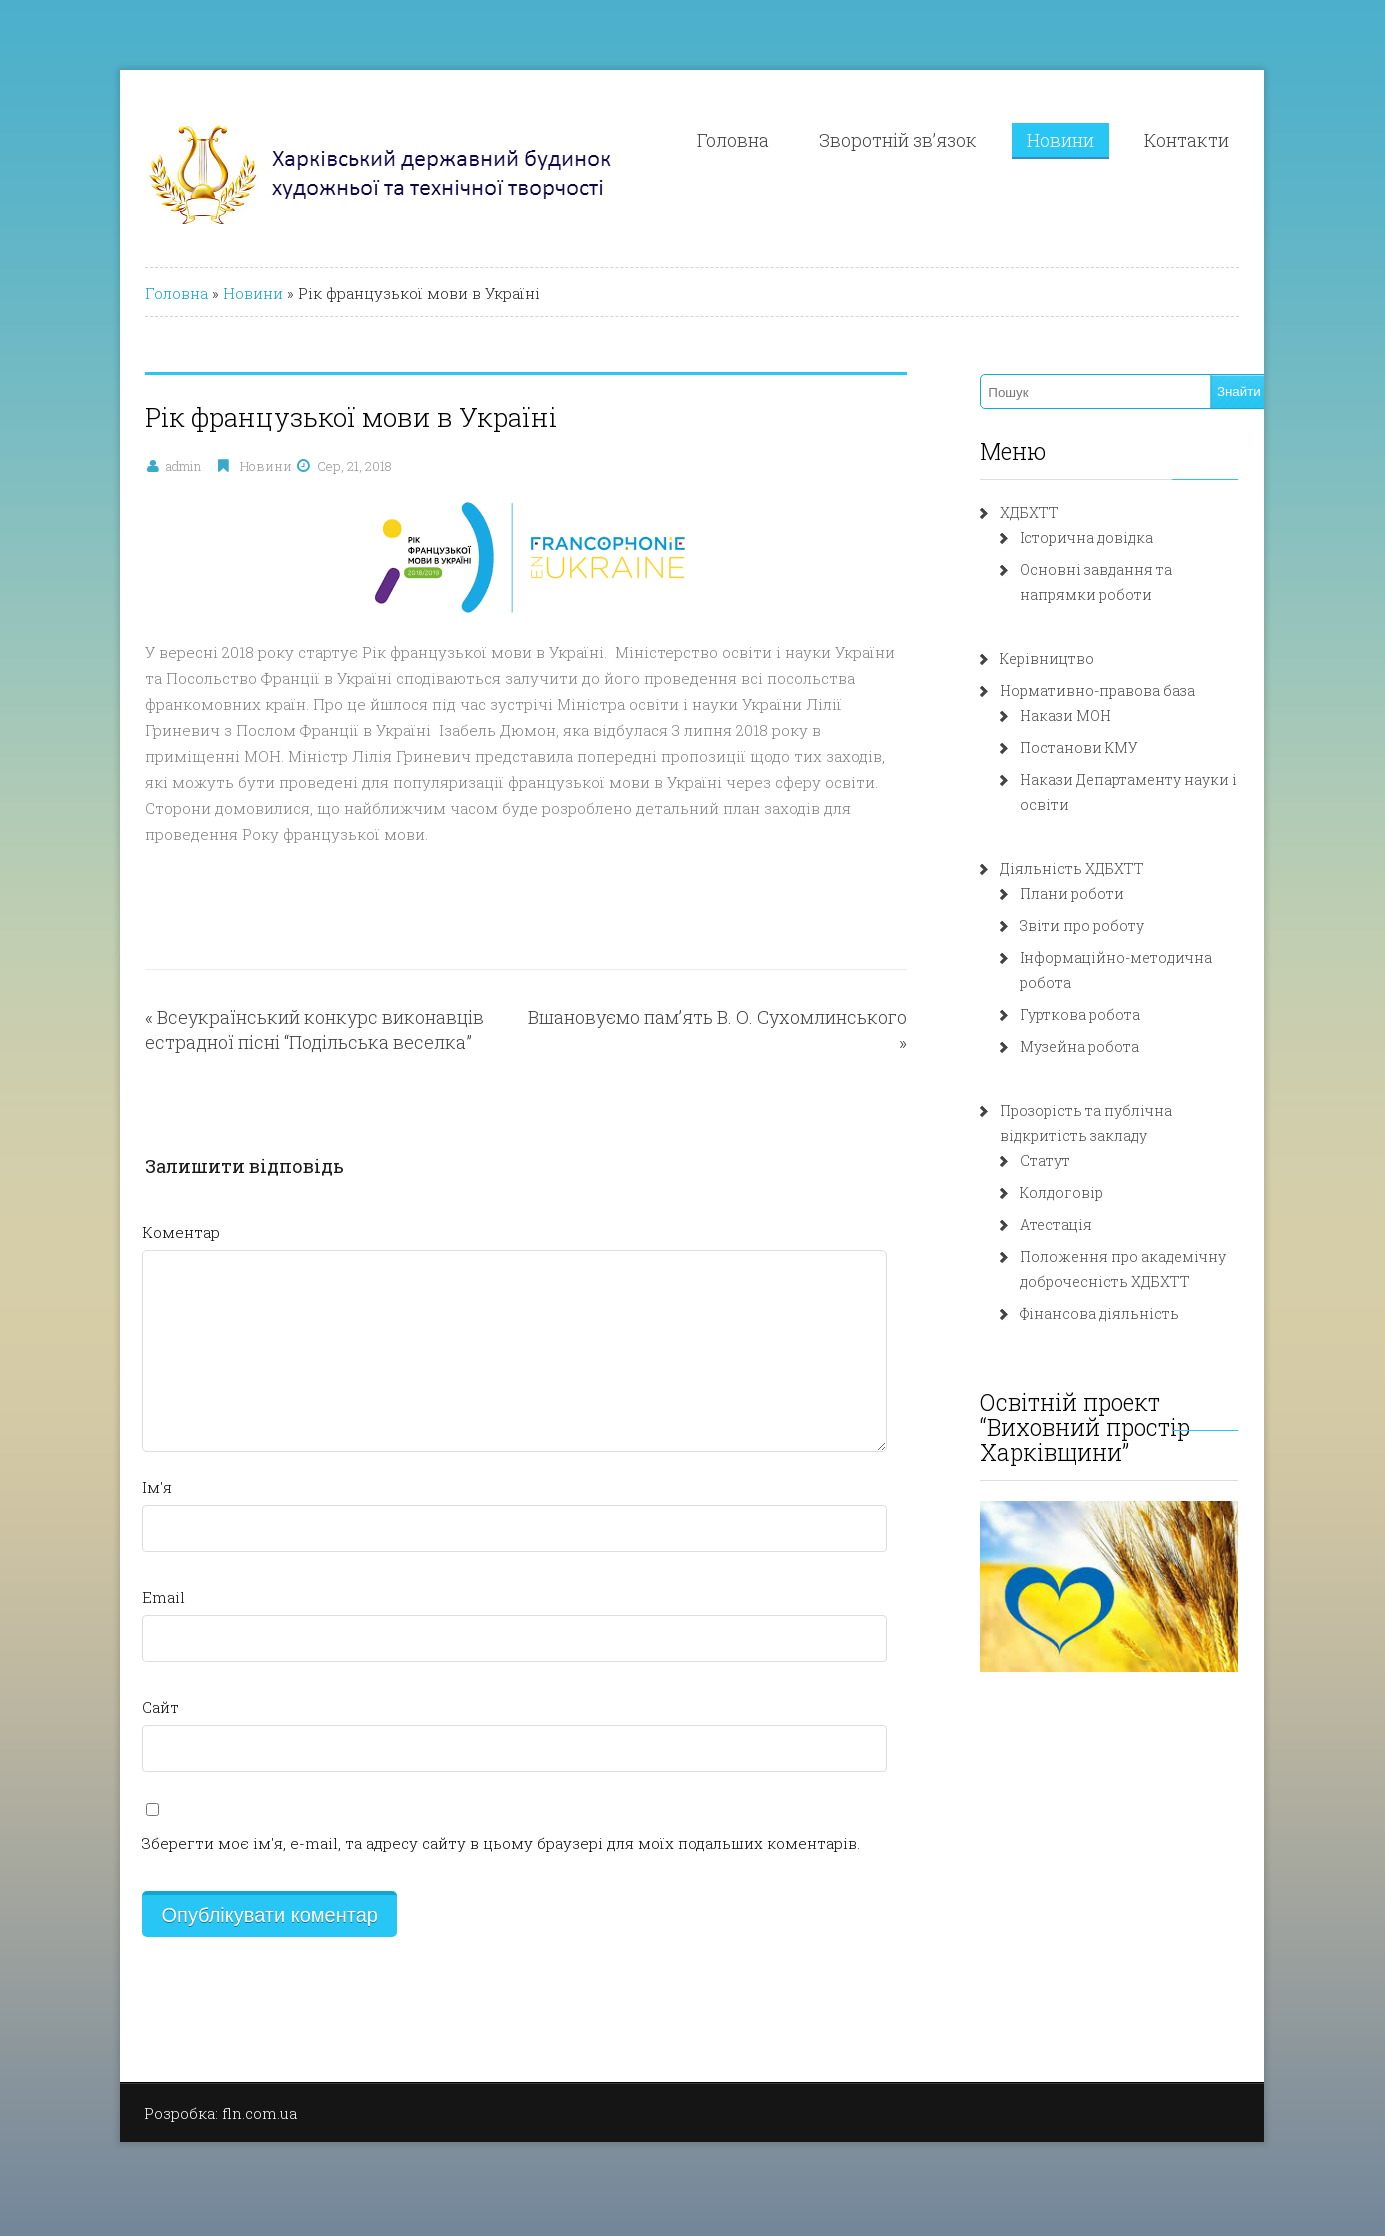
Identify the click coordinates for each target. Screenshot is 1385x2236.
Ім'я (103, 1461)
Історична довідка (1107, 537)
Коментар (127, 1206)
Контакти (1237, 140)
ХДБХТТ (1050, 512)
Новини (1111, 140)
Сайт (106, 1681)
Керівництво (1068, 658)
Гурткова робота (1101, 989)
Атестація (1077, 1199)
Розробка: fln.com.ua (166, 2087)
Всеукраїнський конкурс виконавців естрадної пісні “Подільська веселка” (260, 1003)
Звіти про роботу (1103, 925)
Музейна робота (1100, 1021)
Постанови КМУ (1100, 747)
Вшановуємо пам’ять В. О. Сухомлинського (726, 991)
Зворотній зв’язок (949, 140)
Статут (1066, 1135)
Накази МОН (1086, 715)
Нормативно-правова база (1118, 690)
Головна (784, 140)
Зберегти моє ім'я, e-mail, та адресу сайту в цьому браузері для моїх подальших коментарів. (447, 1817)
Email (109, 1571)
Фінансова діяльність (1120, 1288)
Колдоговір (1082, 1167)
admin (129, 466)
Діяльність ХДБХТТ (1093, 868)
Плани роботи (1093, 893)
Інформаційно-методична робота (1164, 957)
